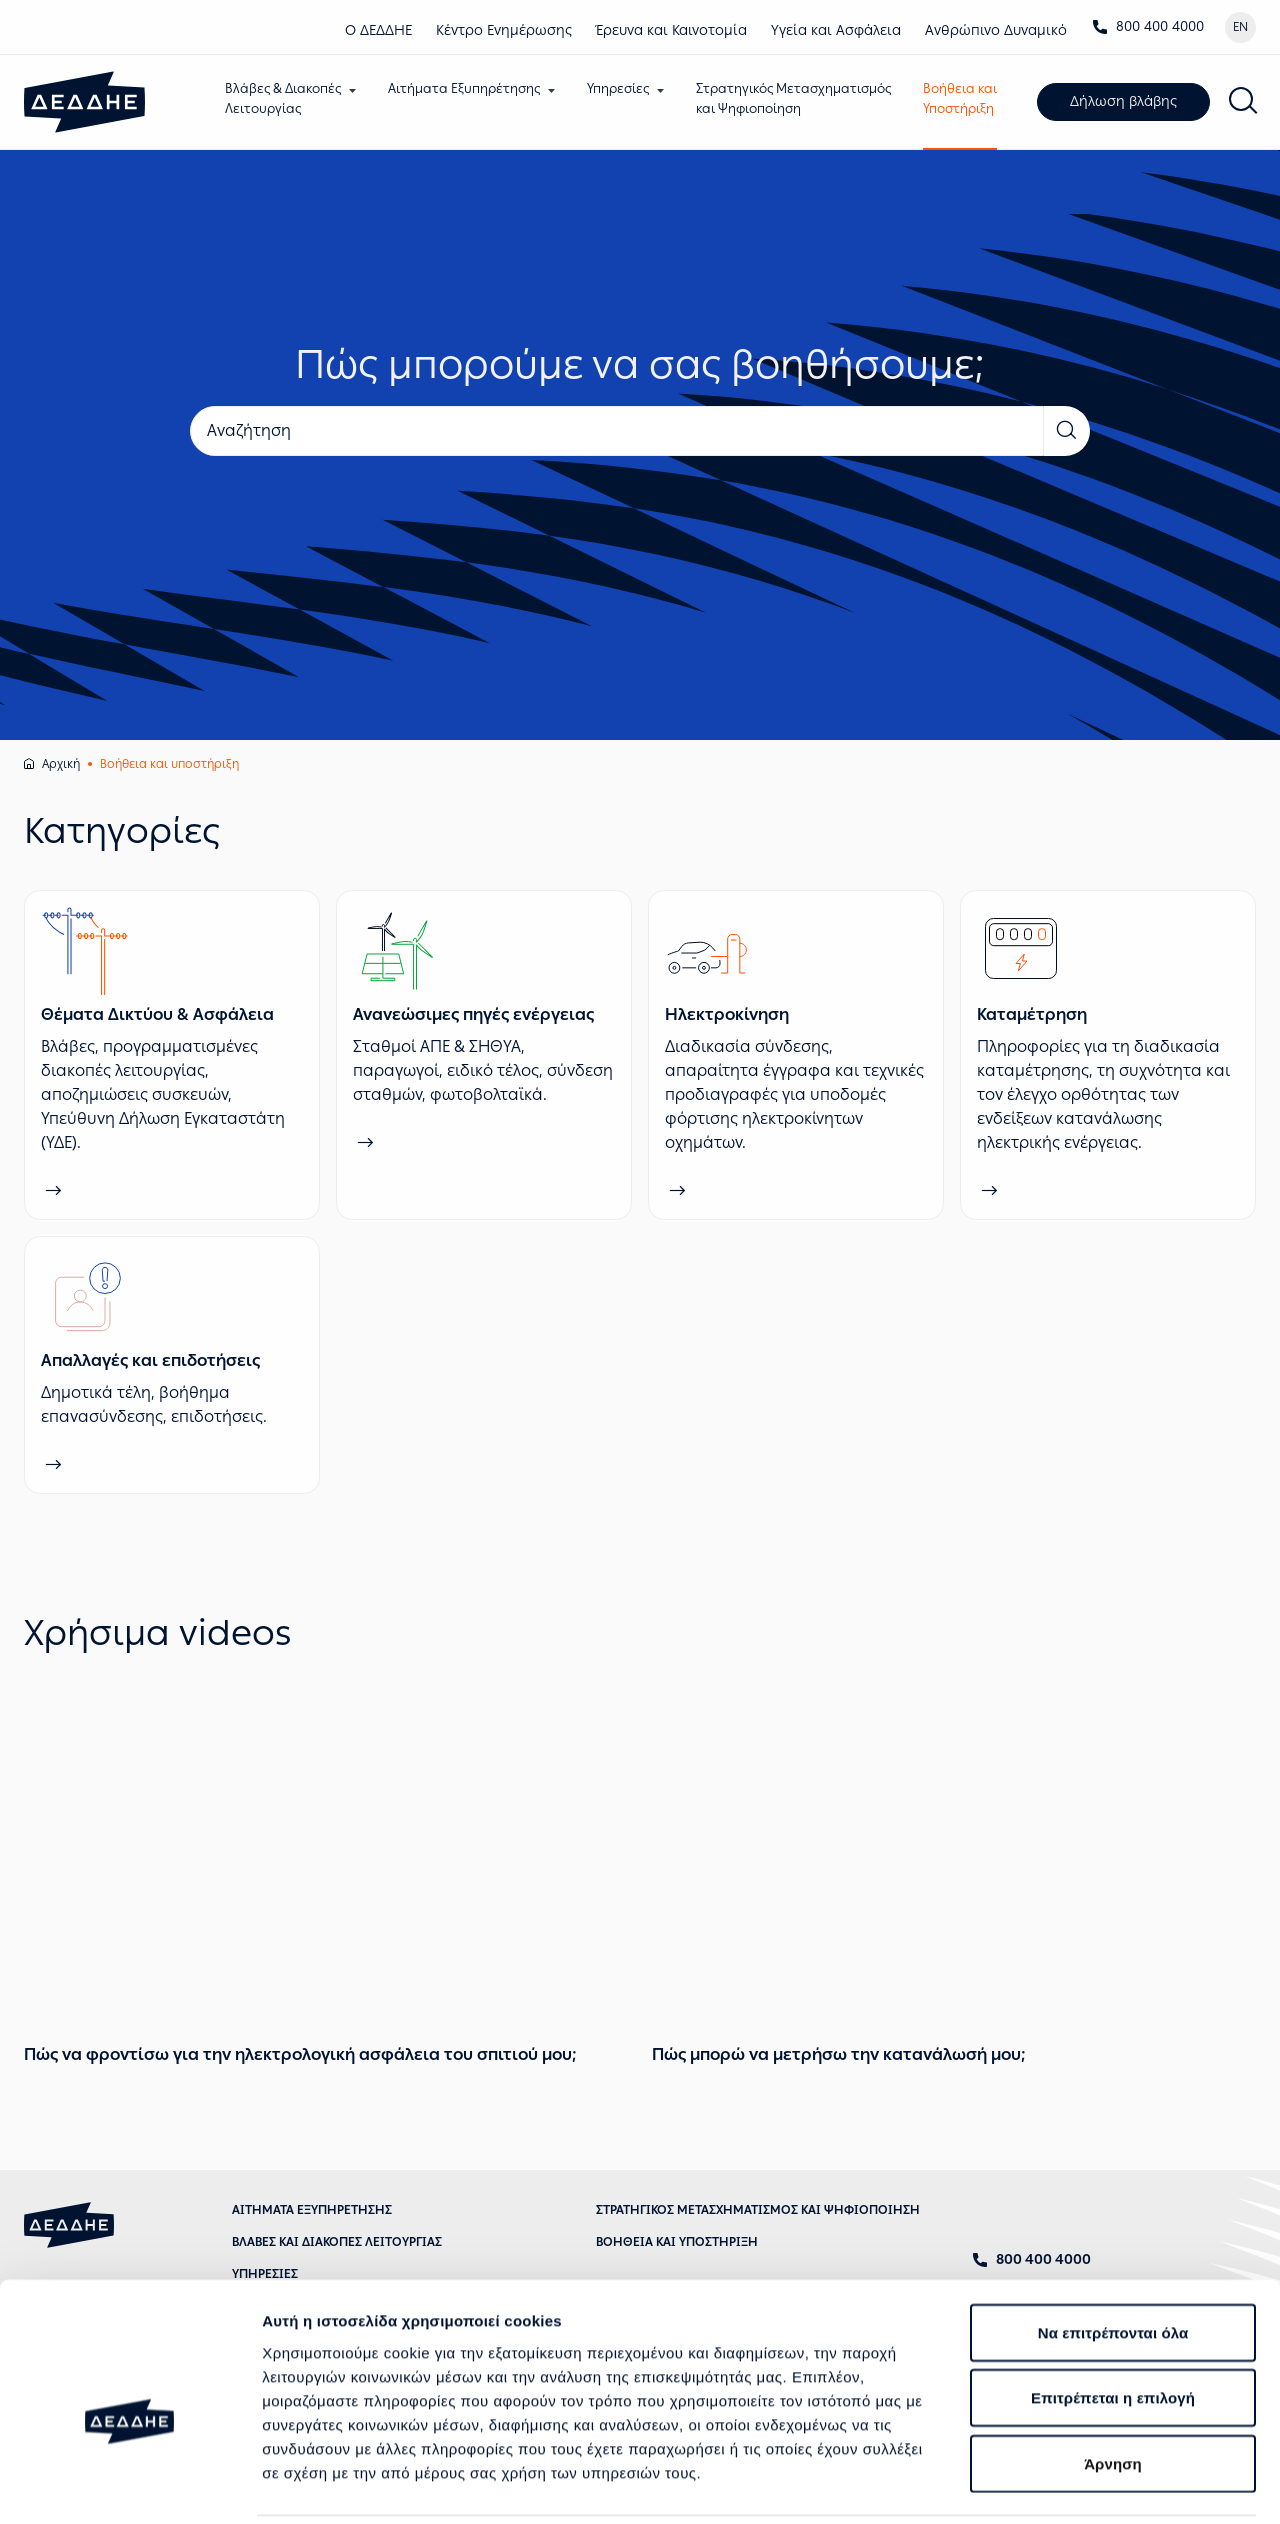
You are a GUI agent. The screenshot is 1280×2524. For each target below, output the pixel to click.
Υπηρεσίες (623, 88)
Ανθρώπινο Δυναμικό (996, 30)
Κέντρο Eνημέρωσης (504, 30)
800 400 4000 (1148, 26)
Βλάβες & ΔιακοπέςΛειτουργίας (288, 98)
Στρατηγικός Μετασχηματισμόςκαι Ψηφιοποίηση (798, 98)
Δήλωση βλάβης (1128, 102)
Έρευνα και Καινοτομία (671, 30)
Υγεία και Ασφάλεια (836, 30)
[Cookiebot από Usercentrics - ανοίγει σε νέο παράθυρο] (129, 2485)
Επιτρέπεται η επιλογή (1113, 2297)
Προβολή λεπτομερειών (348, 2484)
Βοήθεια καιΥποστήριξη (965, 98)
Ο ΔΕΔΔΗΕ (378, 30)
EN (1240, 27)
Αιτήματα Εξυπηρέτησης (469, 88)
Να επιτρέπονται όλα (1113, 2231)
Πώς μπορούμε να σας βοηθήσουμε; (640, 366)
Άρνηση (1113, 2362)
